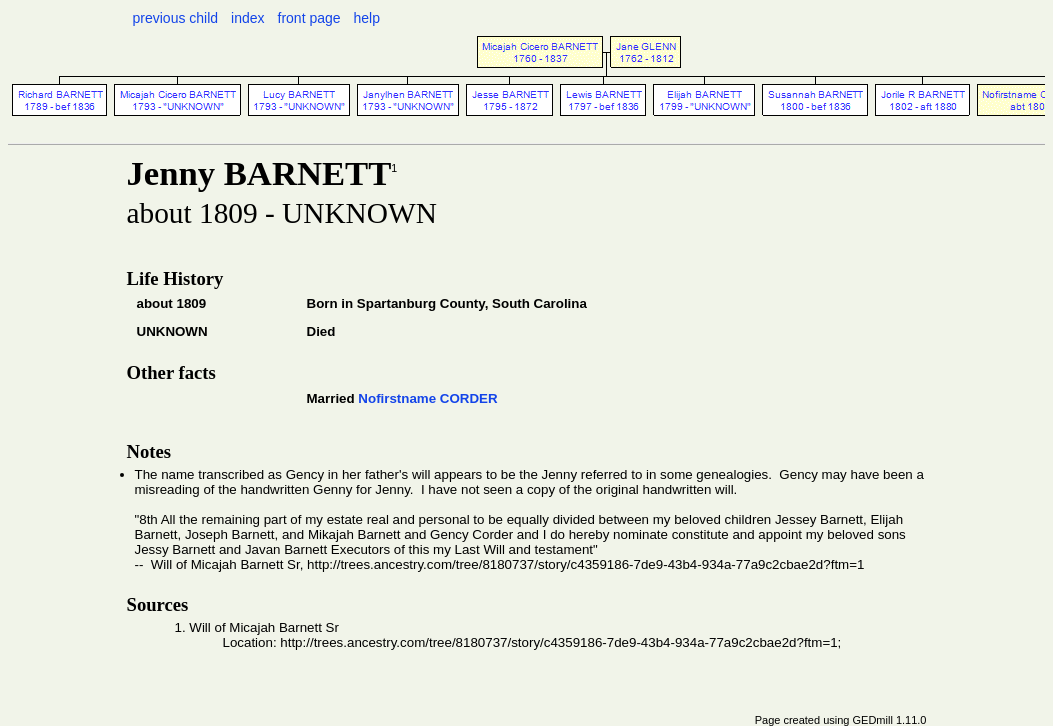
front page (309, 18)
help (367, 18)
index (247, 18)
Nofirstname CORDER (427, 398)
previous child (176, 18)
